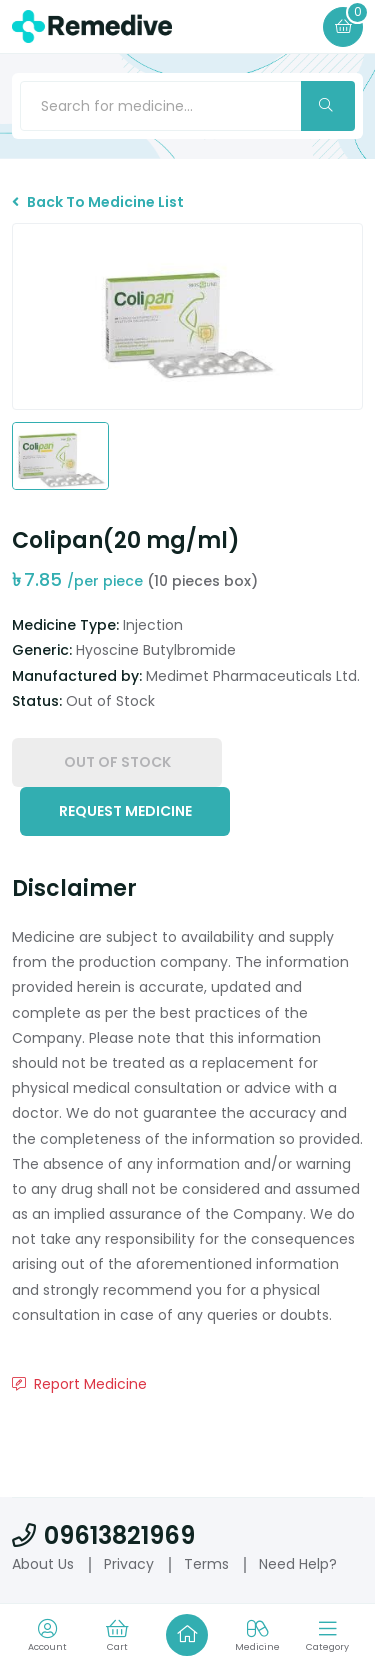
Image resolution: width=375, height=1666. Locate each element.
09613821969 (103, 1535)
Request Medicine (125, 811)
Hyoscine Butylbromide (156, 650)
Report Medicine (79, 1384)
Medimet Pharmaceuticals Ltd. (253, 676)
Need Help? (298, 1564)
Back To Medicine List (98, 202)
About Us (43, 1564)
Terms (206, 1564)
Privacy (129, 1564)
